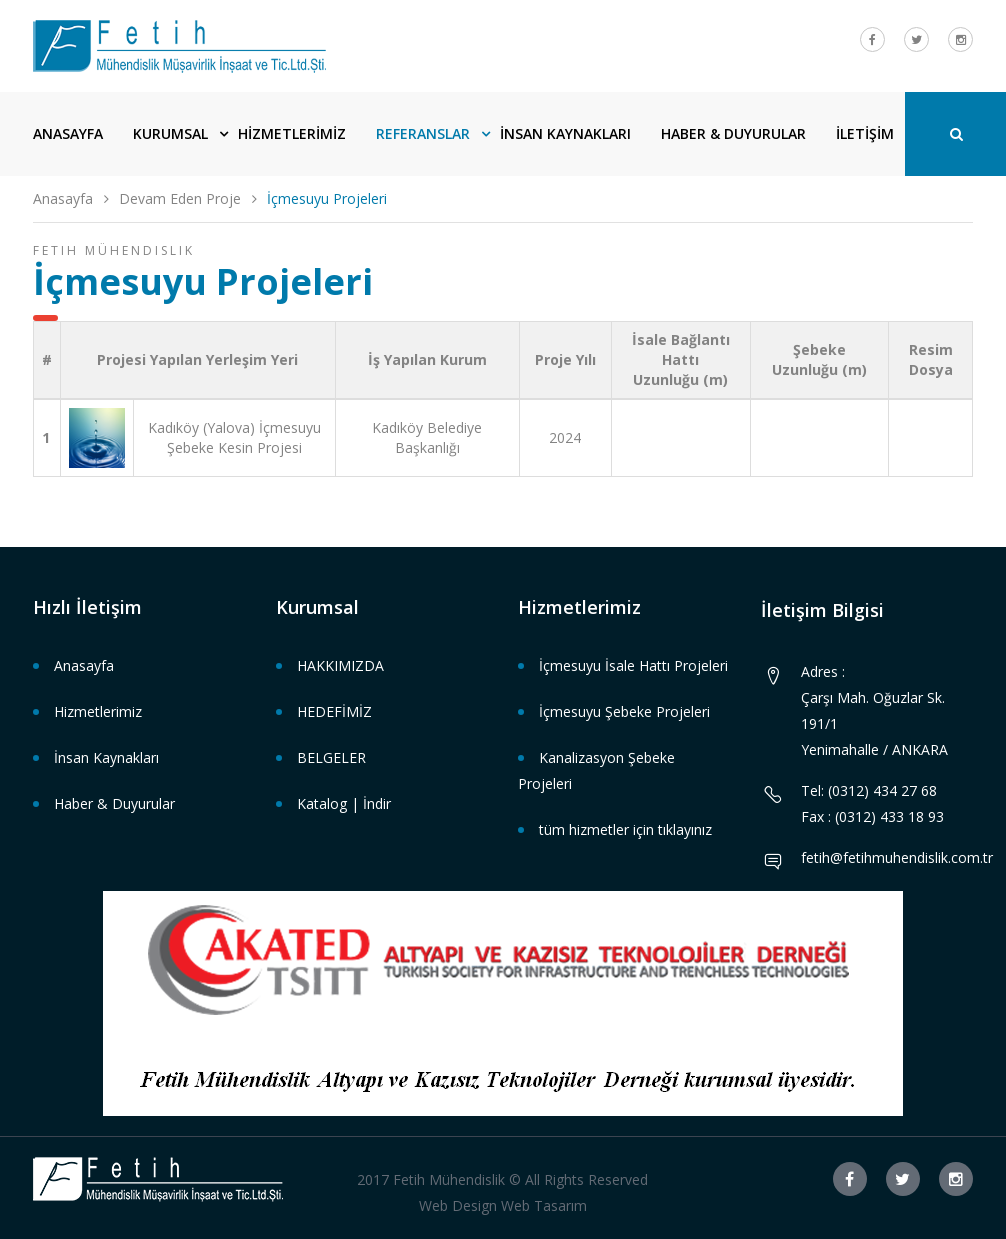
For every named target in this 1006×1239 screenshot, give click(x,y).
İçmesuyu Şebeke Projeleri (624, 711)
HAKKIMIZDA (340, 665)
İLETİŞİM (865, 133)
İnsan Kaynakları (106, 757)
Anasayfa (63, 198)
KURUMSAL (170, 133)
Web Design (458, 1205)
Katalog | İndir (344, 803)
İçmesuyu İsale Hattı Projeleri (633, 665)
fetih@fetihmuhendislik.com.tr (897, 857)
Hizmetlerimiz (98, 711)
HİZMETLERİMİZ (292, 133)
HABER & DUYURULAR (733, 133)
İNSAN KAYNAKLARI (565, 133)
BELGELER (331, 757)
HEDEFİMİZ (334, 711)
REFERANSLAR (423, 133)
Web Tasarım (544, 1205)
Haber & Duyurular (114, 803)
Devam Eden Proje (180, 198)
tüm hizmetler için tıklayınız (625, 829)
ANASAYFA (68, 133)
